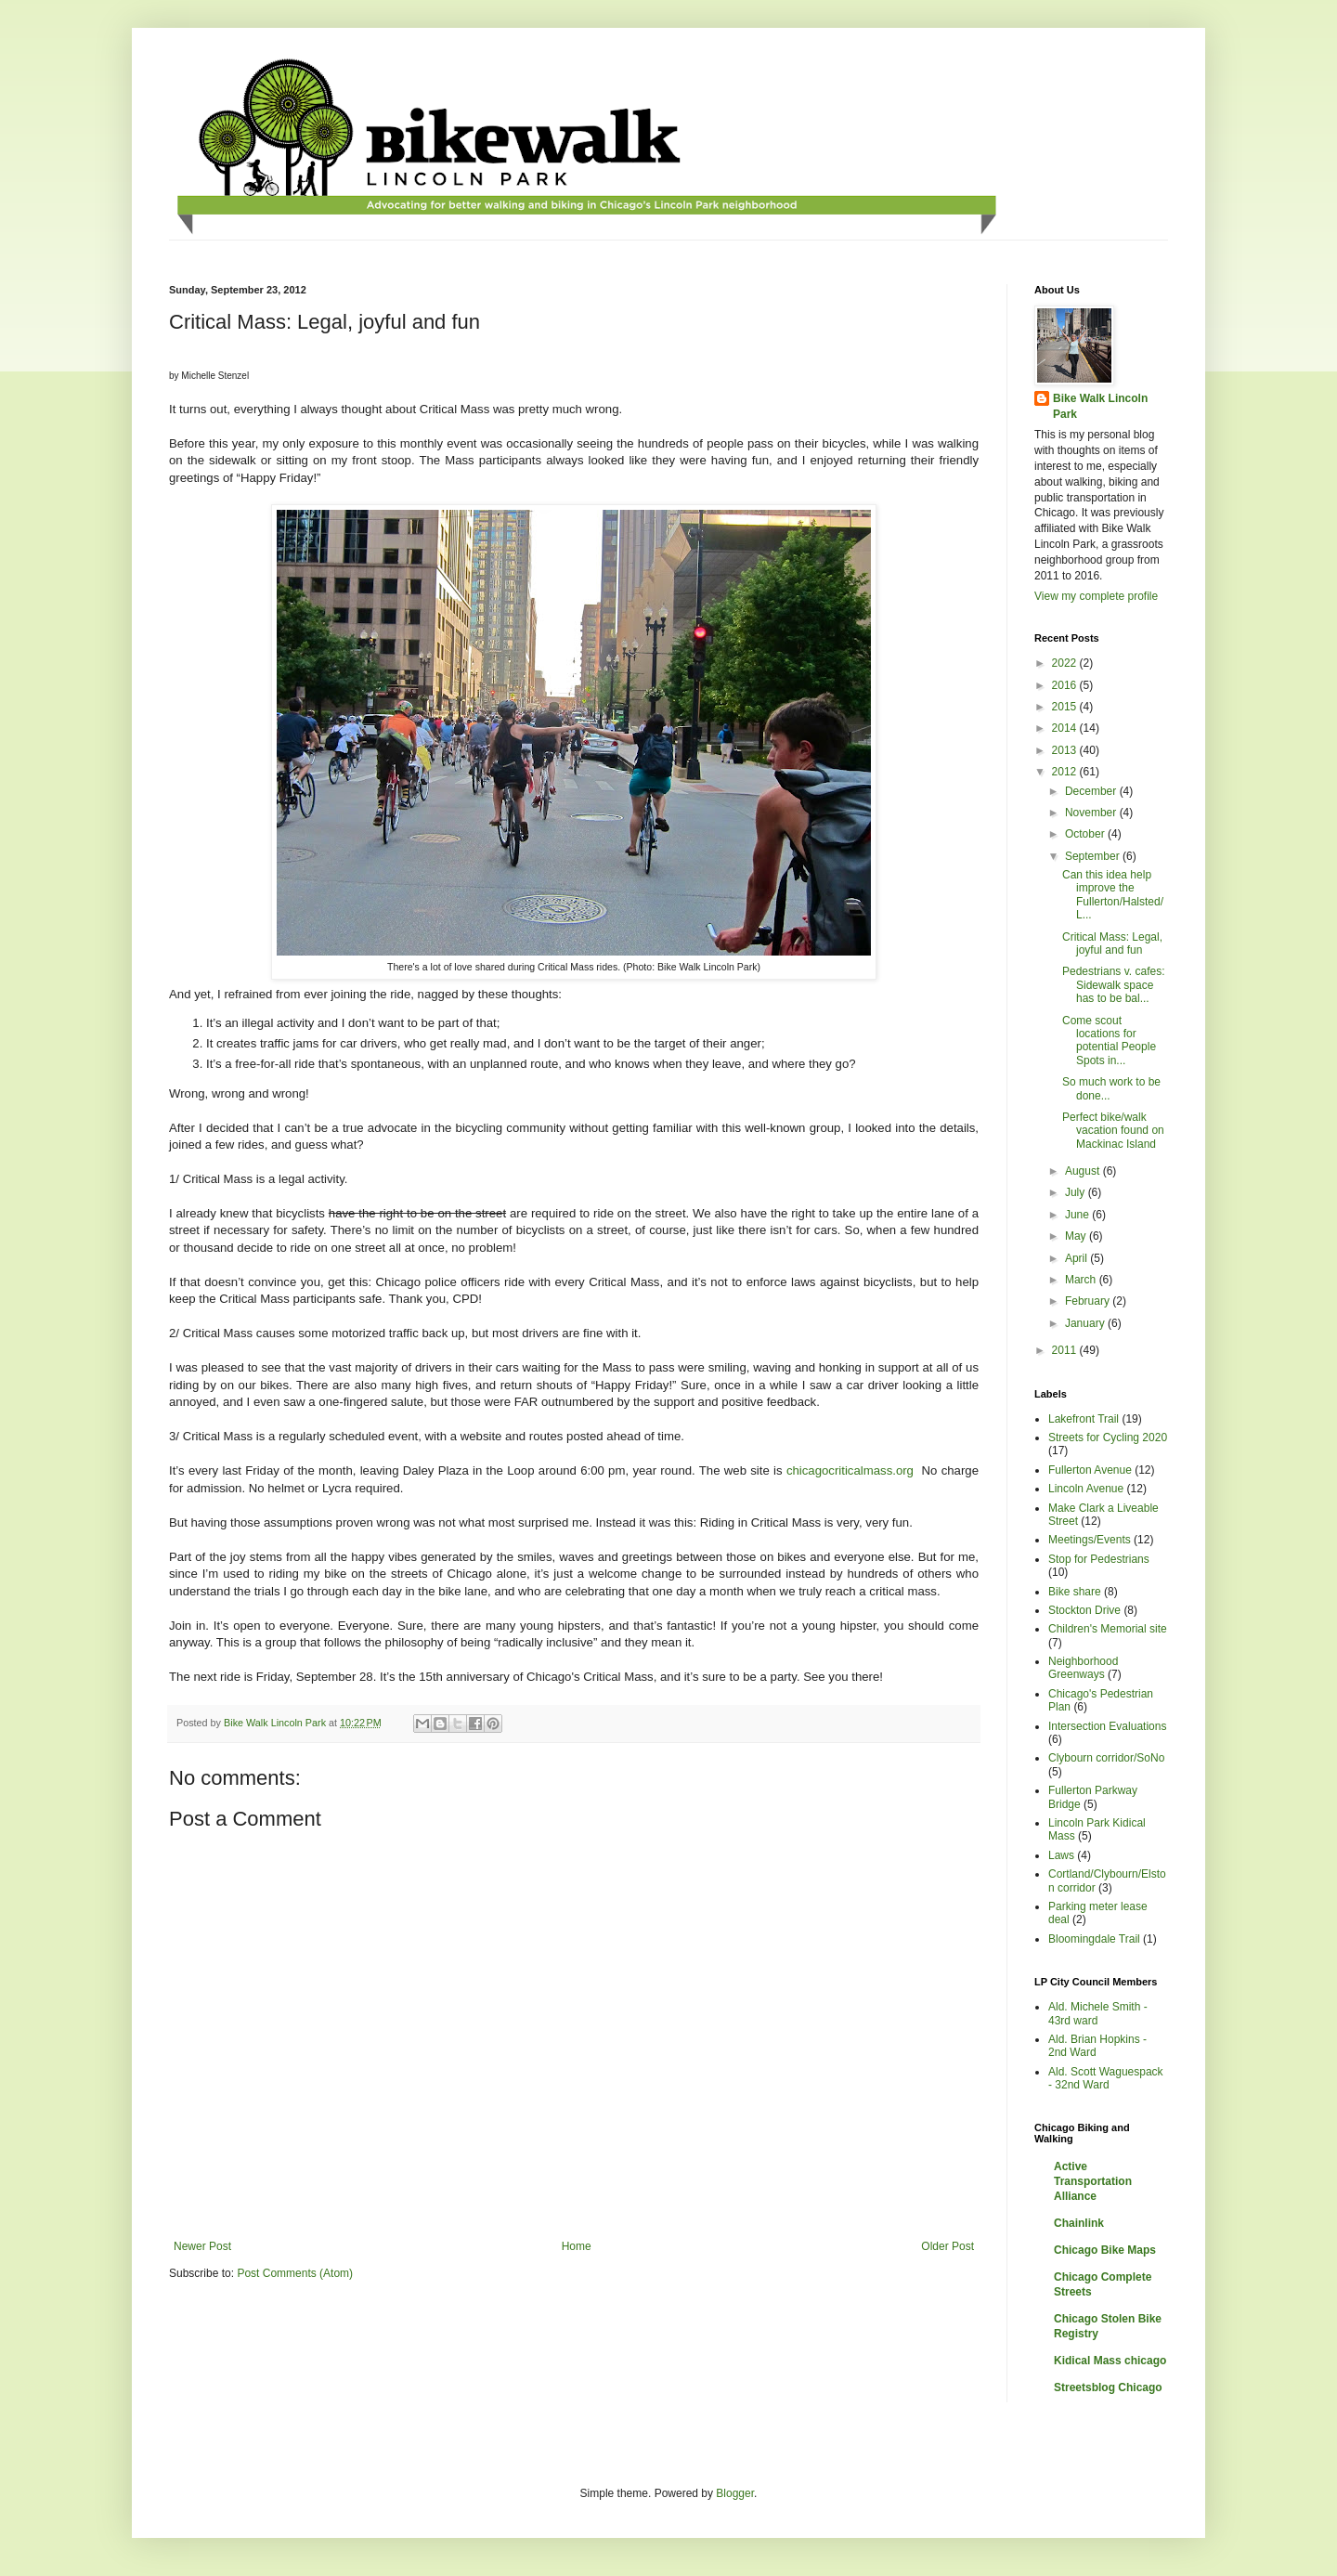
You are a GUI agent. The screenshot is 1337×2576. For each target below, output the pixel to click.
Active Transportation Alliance (1093, 2181)
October (1086, 833)
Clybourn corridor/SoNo (1106, 1757)
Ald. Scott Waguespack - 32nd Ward (1105, 2078)
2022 (1066, 663)
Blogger (735, 2493)
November (1092, 812)
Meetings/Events (1089, 1539)
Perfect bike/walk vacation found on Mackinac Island (1113, 1131)
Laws (1061, 1855)
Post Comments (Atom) (295, 2273)
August (1084, 1170)
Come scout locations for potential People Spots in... (1109, 1040)
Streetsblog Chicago (1108, 2387)
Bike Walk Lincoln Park (1100, 406)
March (1082, 1279)
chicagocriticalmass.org (850, 1470)
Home (576, 2246)
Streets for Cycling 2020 (1107, 1437)
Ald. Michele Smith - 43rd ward (1098, 2013)
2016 (1066, 685)
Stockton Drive (1084, 1610)
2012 (1066, 771)
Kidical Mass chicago (1110, 2360)
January (1086, 1323)
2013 (1066, 750)
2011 (1066, 1350)
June (1078, 1214)
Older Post (947, 2246)
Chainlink (1079, 2223)
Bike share (1074, 1591)
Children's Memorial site (1107, 1628)
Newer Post (202, 2246)
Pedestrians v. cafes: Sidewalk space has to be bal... (1113, 985)
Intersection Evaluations (1107, 1726)
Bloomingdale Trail (1094, 1938)
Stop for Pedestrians (1098, 1559)
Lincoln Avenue (1085, 1488)
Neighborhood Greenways (1083, 1668)
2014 (1066, 728)
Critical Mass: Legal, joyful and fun (1112, 943)
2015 (1066, 706)
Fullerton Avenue (1090, 1470)
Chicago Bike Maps (1105, 2250)
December (1092, 791)
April (1077, 1258)
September (1094, 856)
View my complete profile (1096, 596)
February (1088, 1301)
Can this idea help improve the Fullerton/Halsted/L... (1112, 894)
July (1076, 1192)
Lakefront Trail (1083, 1418)
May (1077, 1235)
